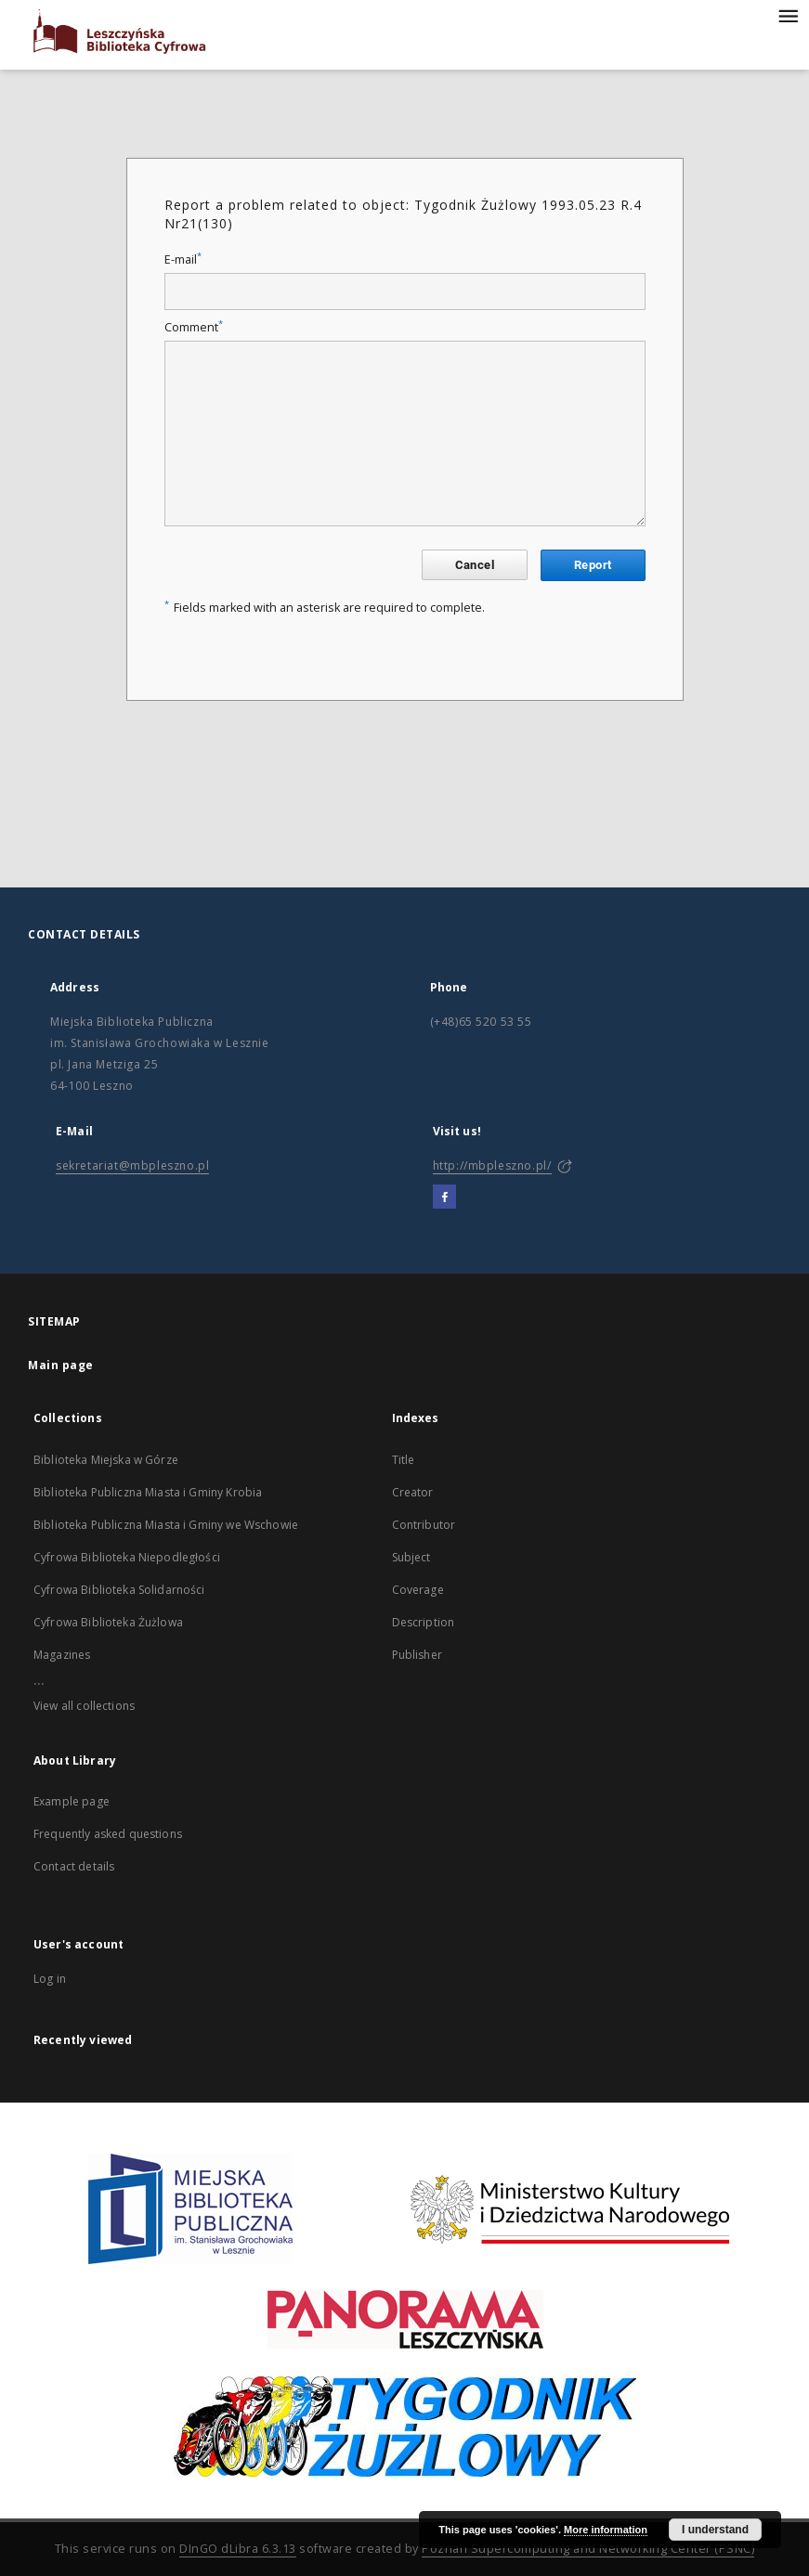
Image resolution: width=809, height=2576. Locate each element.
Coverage (418, 1590)
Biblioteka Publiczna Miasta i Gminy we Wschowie (165, 1525)
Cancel (474, 565)
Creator (413, 1492)
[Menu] (787, 15)
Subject (411, 1557)
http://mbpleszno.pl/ (492, 1165)
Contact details (73, 1866)
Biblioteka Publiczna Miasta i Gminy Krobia (147, 1492)
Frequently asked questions (107, 1834)
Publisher (417, 1655)
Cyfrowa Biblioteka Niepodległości (126, 1557)
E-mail (183, 259)
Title (403, 1460)
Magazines (61, 1655)
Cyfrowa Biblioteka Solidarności (119, 1590)
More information (605, 2529)
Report (592, 565)
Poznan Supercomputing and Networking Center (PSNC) (588, 2549)
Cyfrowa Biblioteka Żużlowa (108, 1622)
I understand (715, 2529)
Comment (193, 327)
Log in (49, 1979)
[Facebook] (444, 1197)
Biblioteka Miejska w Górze (105, 1460)
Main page (61, 1365)
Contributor (424, 1525)
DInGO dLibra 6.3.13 (237, 2549)
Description (423, 1622)
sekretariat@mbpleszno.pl (132, 1165)
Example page (71, 1801)
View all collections (84, 1706)
